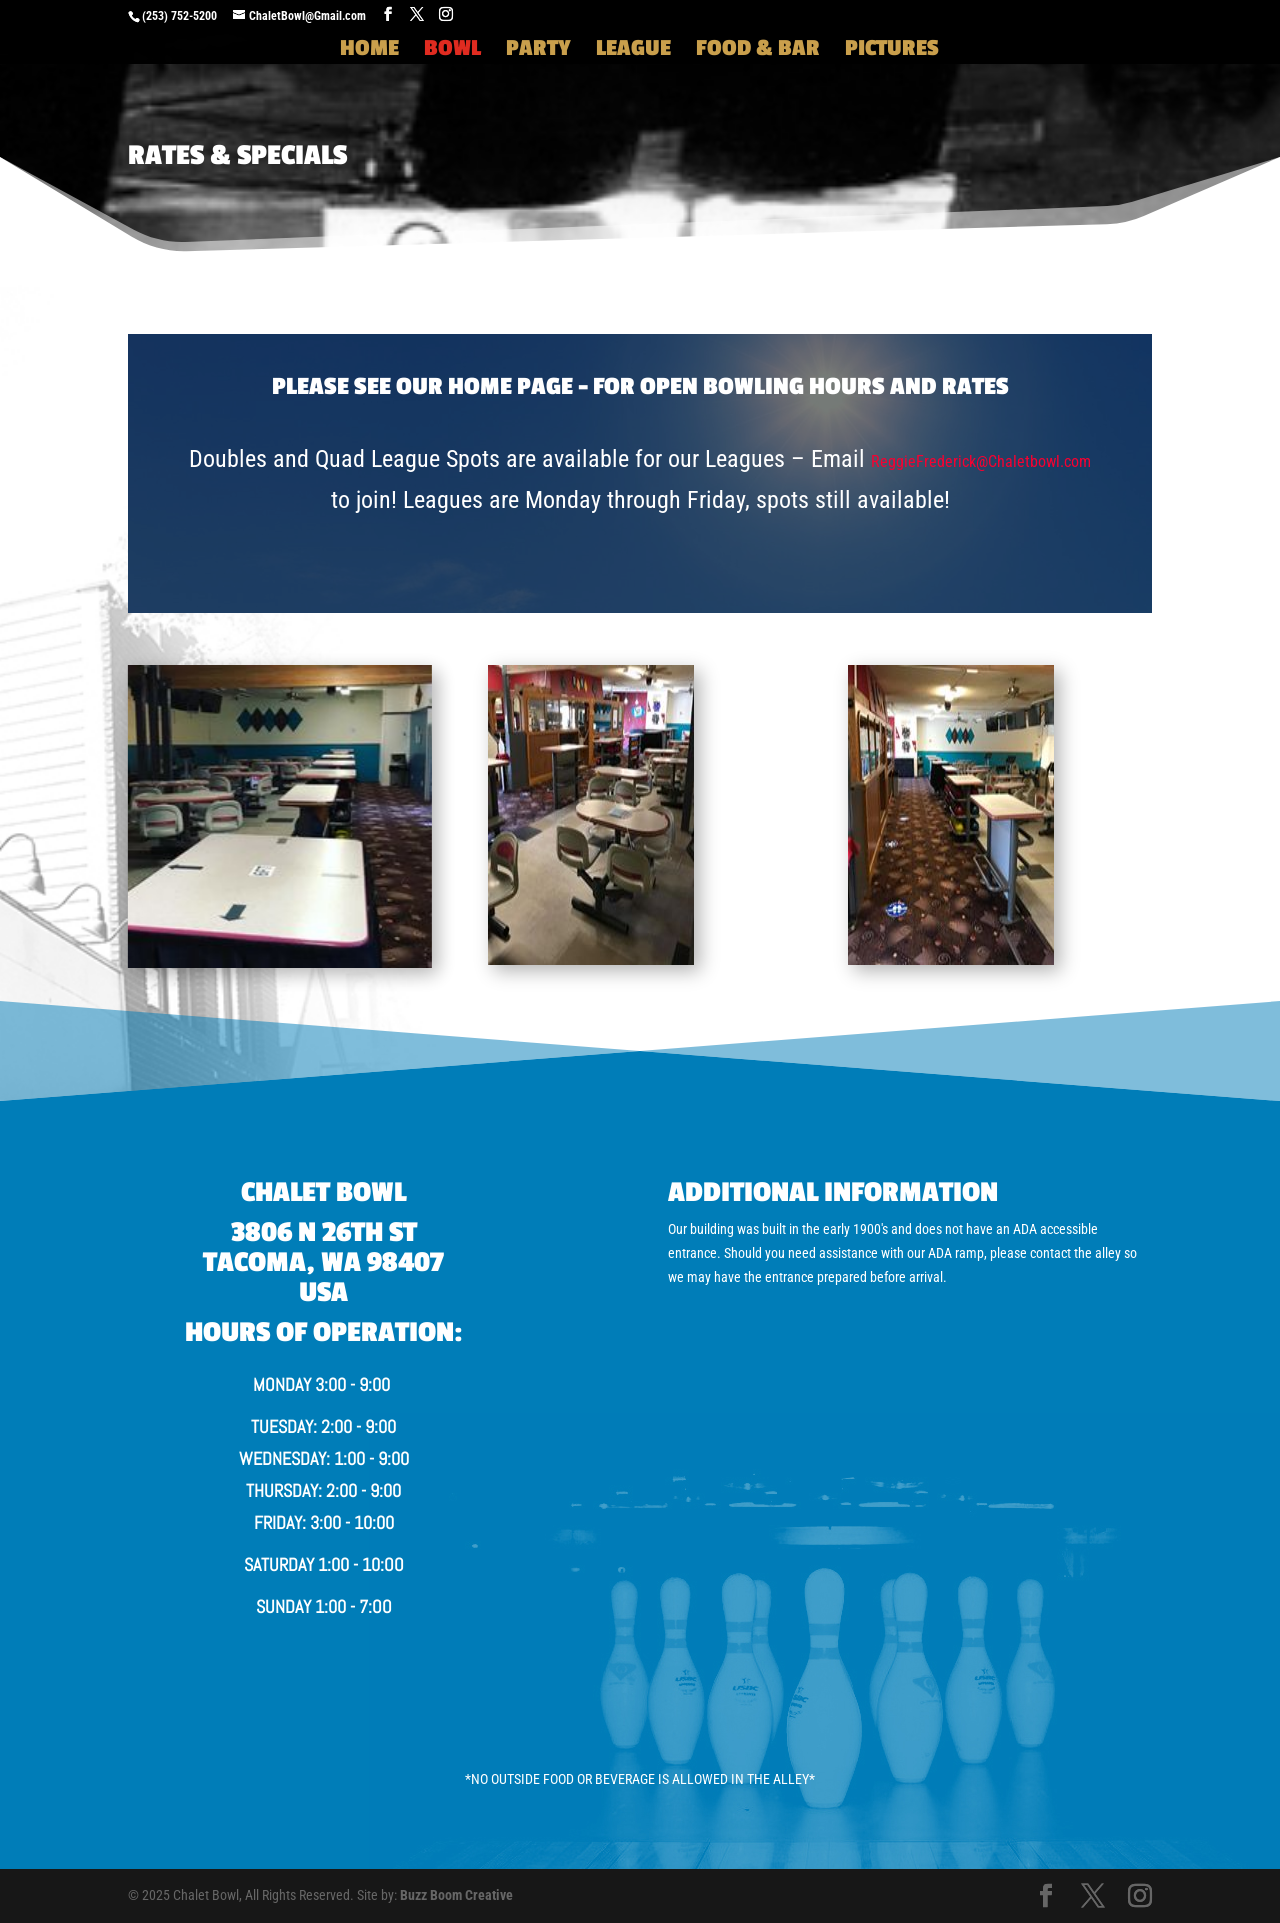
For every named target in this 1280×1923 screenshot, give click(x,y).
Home (369, 51)
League (633, 51)
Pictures (892, 51)
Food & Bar (758, 51)
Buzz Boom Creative (456, 1895)
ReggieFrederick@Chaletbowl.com (981, 461)
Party (538, 51)
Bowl (452, 51)
